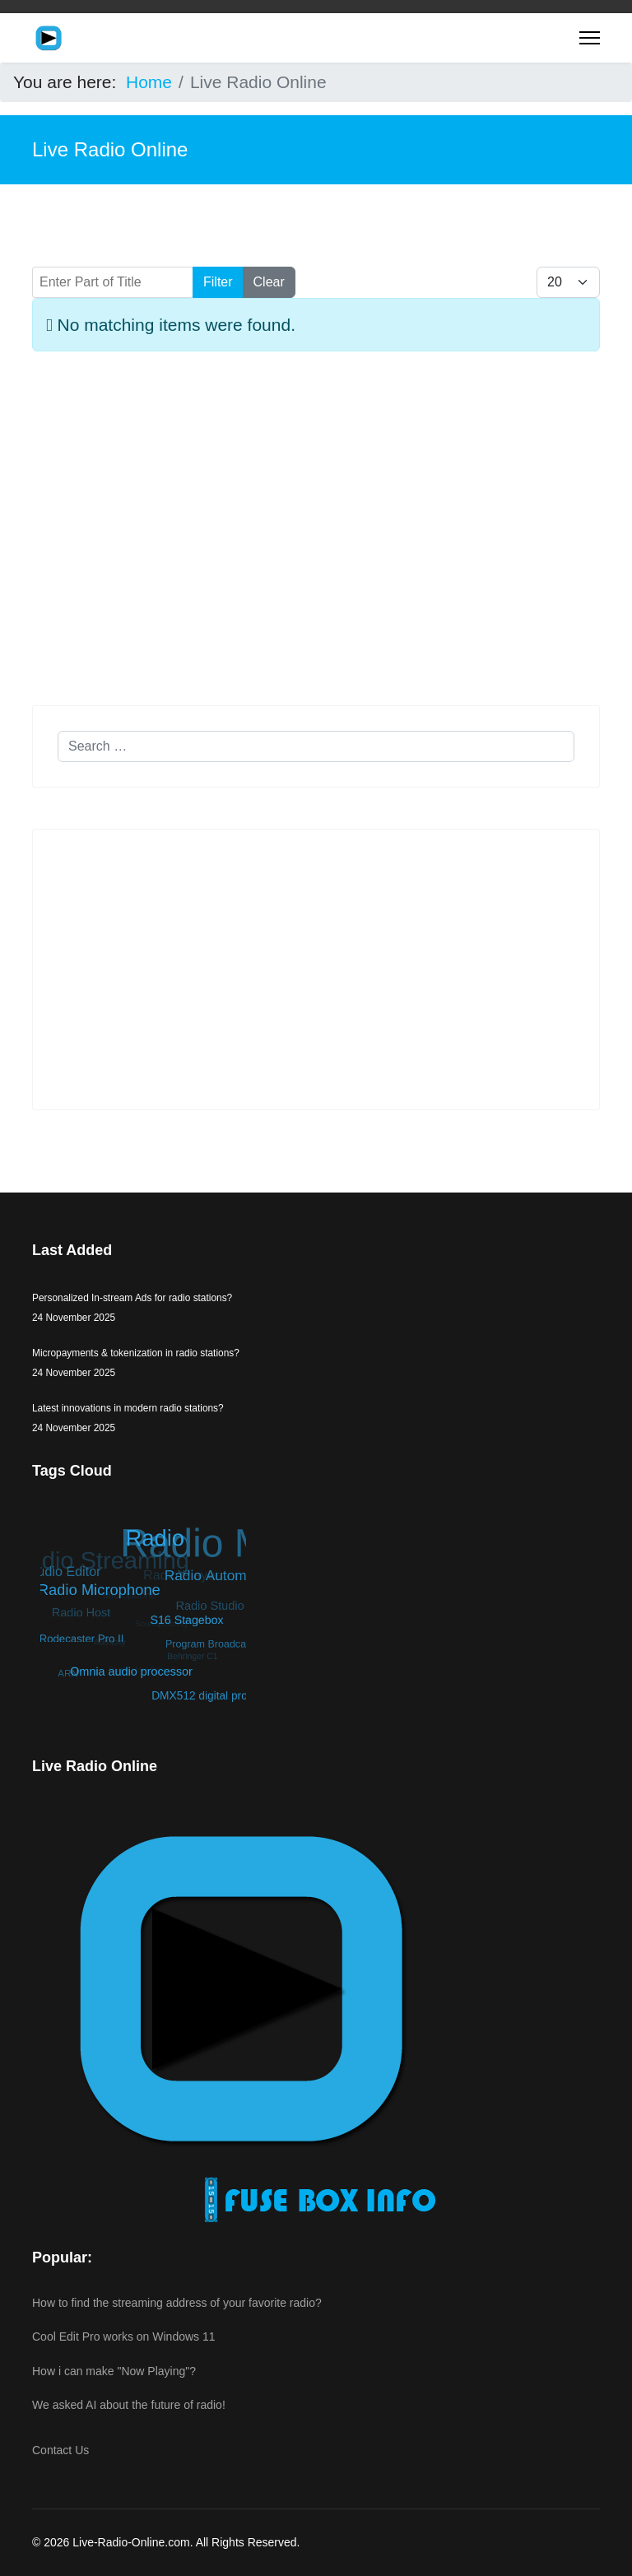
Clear (269, 282)
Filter (218, 282)
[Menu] (589, 38)
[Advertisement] (316, 535)
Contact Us (60, 2450)
